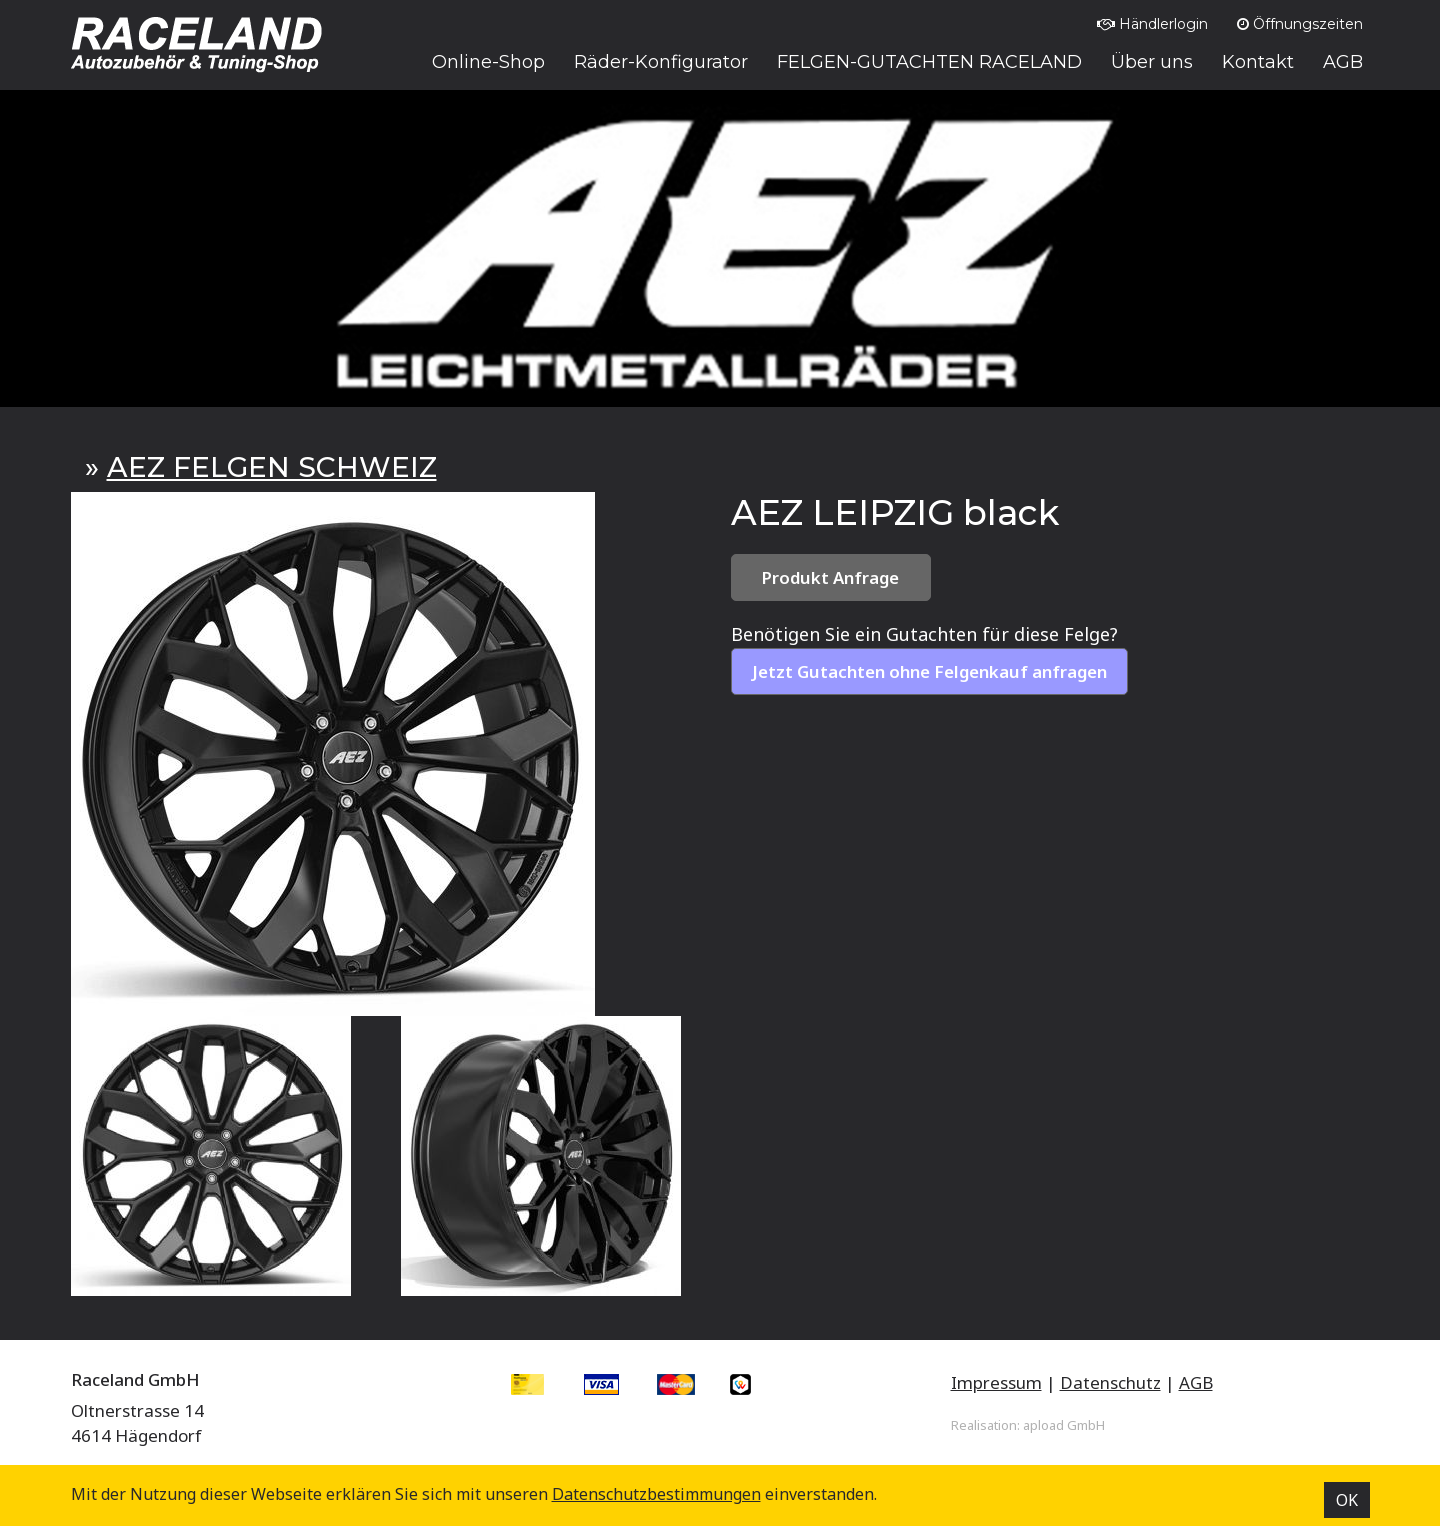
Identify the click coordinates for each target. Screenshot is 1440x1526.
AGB (1196, 1382)
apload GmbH (1064, 1425)
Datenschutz (1110, 1382)
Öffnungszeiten (1300, 24)
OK (1347, 1500)
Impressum (996, 1382)
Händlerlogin (1152, 24)
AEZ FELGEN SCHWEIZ (272, 467)
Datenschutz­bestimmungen (656, 1494)
